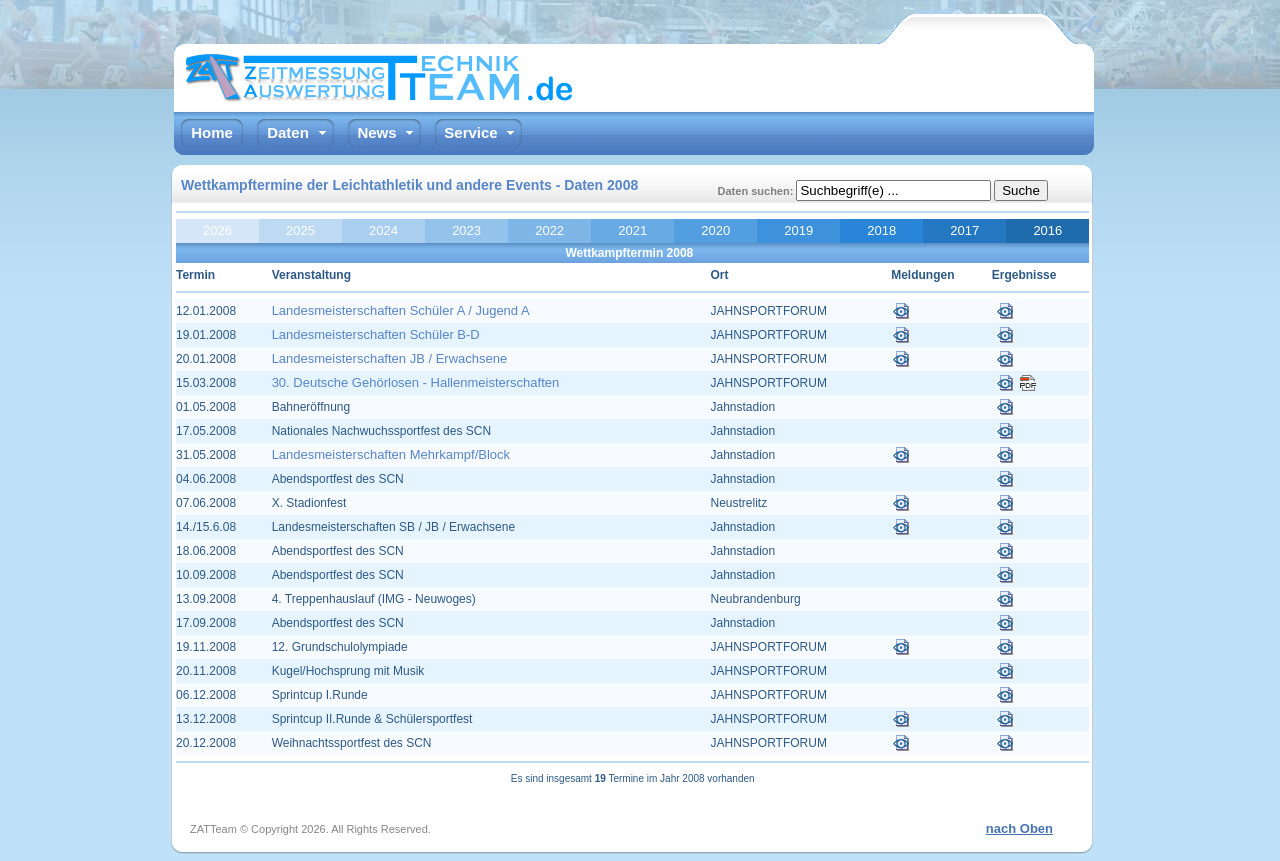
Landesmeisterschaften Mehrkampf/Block (391, 454)
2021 (632, 230)
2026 (217, 230)
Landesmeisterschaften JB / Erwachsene (390, 358)
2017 (964, 230)
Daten (288, 132)
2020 (715, 230)
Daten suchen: (757, 191)
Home (212, 132)
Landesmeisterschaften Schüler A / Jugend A (401, 310)
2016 (1047, 230)
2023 (466, 230)
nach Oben (1019, 828)
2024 (383, 230)
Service (470, 132)
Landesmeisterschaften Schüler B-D (376, 334)
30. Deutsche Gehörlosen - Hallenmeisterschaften (416, 382)
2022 (549, 230)
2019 (798, 230)
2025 (300, 230)
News (376, 132)
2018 (881, 230)
